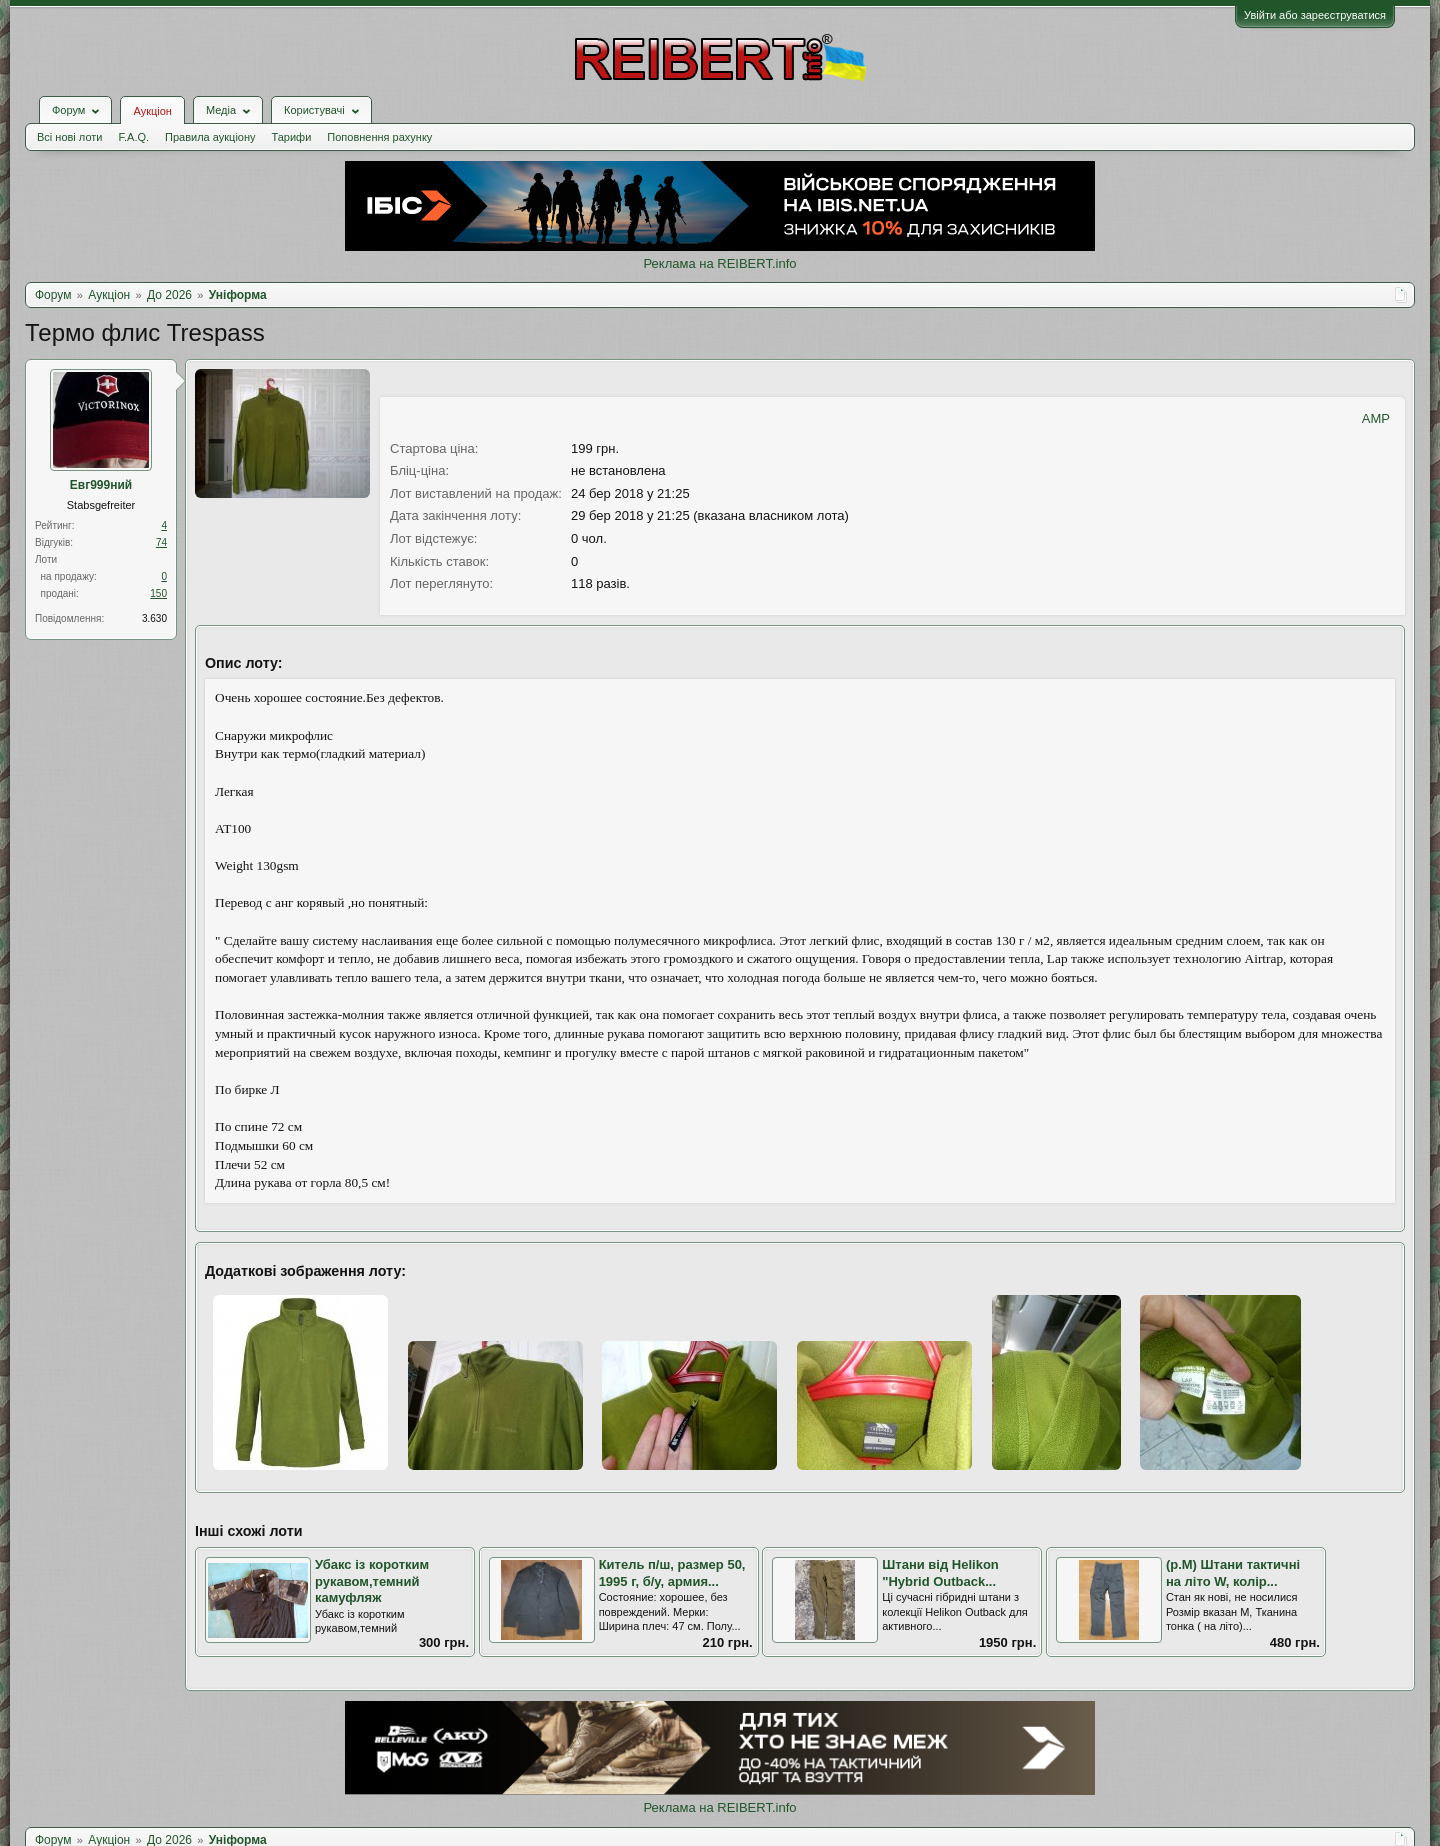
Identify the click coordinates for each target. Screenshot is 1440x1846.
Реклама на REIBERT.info (719, 263)
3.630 (154, 618)
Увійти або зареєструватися (1315, 15)
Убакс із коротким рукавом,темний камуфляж (372, 1581)
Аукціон (152, 111)
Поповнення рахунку (379, 137)
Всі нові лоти (69, 137)
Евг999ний (101, 485)
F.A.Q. (133, 137)
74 (161, 542)
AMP (1376, 418)
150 (158, 593)
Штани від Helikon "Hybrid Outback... (940, 1573)
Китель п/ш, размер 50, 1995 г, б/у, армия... (672, 1573)
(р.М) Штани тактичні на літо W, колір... (1233, 1573)
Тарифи (292, 137)
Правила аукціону (210, 137)
